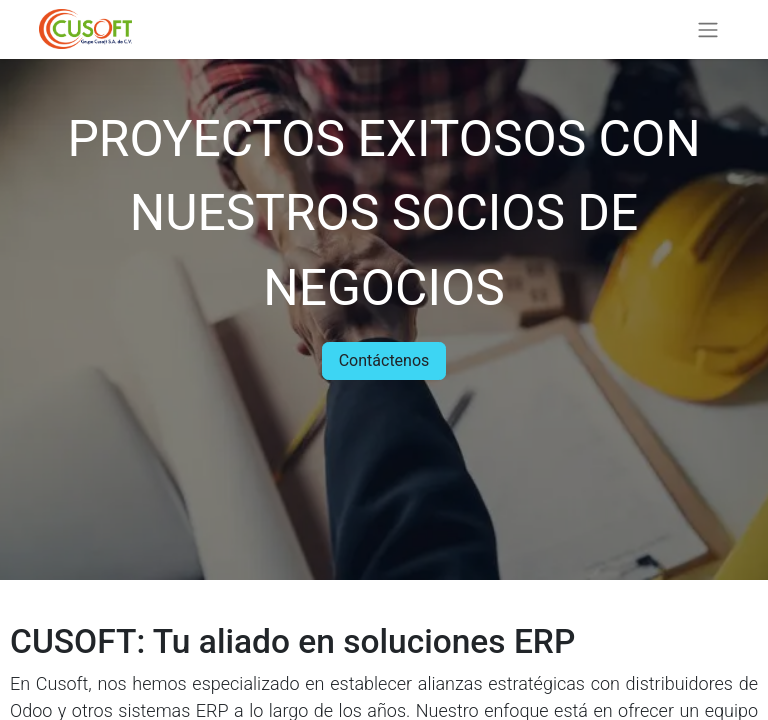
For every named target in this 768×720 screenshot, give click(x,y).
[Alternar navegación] (708, 29)
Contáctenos (384, 360)
